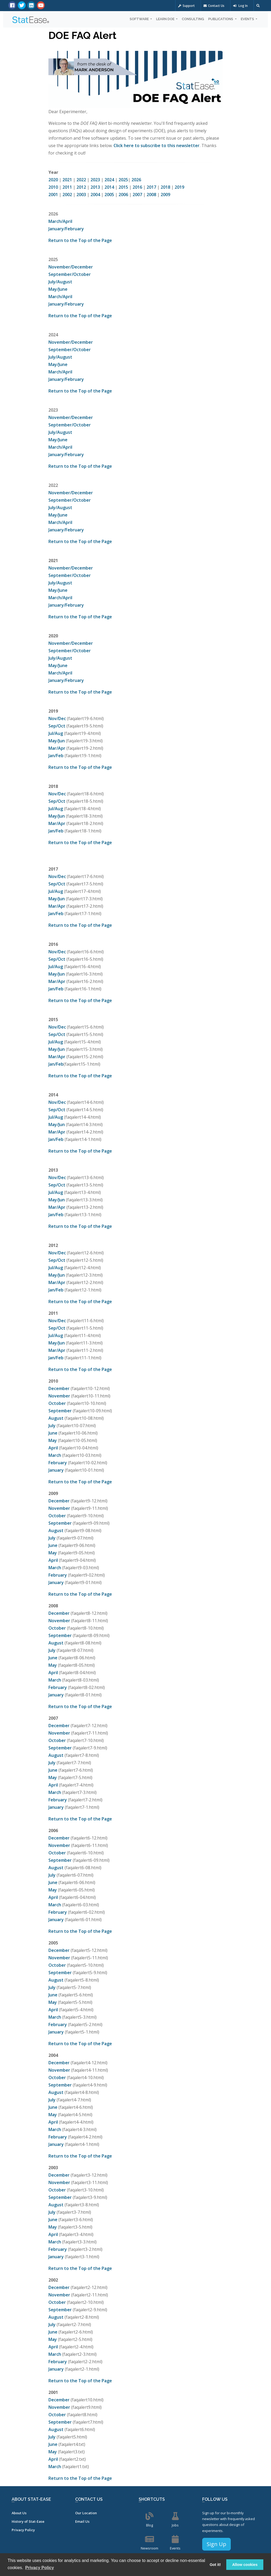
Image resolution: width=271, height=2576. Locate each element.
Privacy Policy (23, 2530)
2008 (151, 194)
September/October (69, 274)
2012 (81, 187)
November (59, 1396)
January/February (66, 229)
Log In (240, 5)
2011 (67, 187)
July (52, 1425)
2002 (67, 194)
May (52, 1440)
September (60, 1411)
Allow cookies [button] (245, 2564)
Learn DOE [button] (165, 19)
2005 (109, 194)
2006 (123, 194)
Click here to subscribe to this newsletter (157, 145)
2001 (53, 194)
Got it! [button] (215, 2564)
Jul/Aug (55, 733)
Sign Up (216, 2544)
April (53, 1448)
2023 (95, 180)
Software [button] (140, 19)
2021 (67, 180)
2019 (179, 187)
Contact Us (214, 5)
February (57, 1463)
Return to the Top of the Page (80, 240)
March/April (60, 221)
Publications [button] (221, 19)
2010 (53, 187)
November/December (70, 267)
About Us (19, 2513)
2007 (137, 194)
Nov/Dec (57, 718)
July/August (60, 282)
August (56, 1418)
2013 (95, 187)
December (59, 1388)
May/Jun (56, 741)
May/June (57, 289)
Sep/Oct (56, 726)
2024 (109, 180)
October (57, 1403)
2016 (137, 187)
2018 (165, 187)
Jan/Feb (56, 755)
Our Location (86, 2513)
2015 (123, 187)
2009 (165, 194)
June (52, 1433)
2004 (95, 194)
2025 (123, 180)
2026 (136, 180)
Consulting (193, 19)
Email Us (82, 2521)
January (56, 1470)
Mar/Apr (56, 748)
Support (186, 5)
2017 (151, 187)
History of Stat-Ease (28, 2521)
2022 (81, 180)
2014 (109, 187)
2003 (81, 194)
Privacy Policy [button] (39, 2567)
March (54, 1455)
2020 (53, 180)
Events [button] (248, 19)
